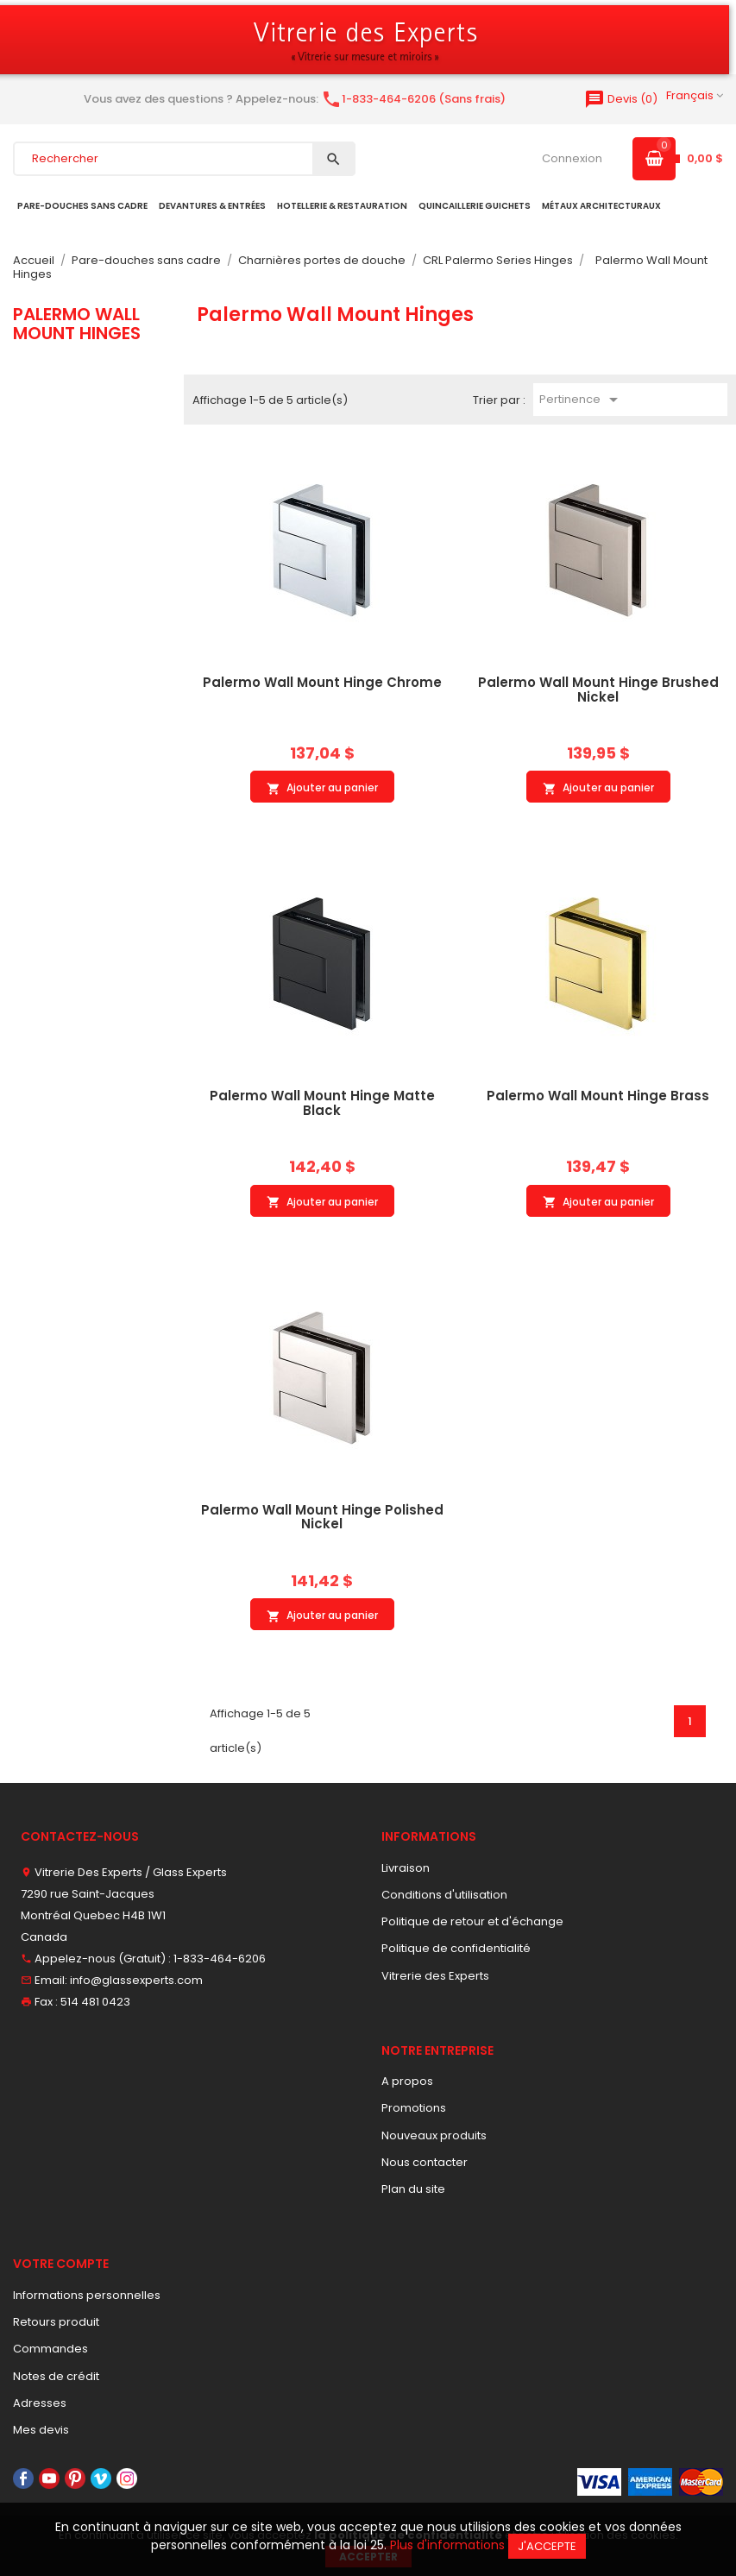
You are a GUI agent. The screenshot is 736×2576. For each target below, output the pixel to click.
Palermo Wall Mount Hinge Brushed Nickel (598, 689)
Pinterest (75, 2478)
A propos (407, 2081)
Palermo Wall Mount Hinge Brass (598, 1095)
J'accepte (547, 2546)
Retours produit (56, 2322)
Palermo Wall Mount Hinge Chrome (322, 682)
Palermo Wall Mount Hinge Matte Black (322, 1102)
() (620, 99)
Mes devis (41, 2430)
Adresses (39, 2403)
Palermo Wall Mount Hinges (77, 323)
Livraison (405, 1868)
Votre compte (61, 2263)
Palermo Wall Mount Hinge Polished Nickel (322, 1517)
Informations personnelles (86, 2295)
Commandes (50, 2348)
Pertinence (581, 399)
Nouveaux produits (434, 2135)
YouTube (49, 2478)
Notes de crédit (56, 2376)
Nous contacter (424, 2162)
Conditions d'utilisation (444, 1894)
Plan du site (413, 2189)
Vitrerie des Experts (435, 1976)
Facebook (23, 2478)
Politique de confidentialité (456, 1948)
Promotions (413, 2108)
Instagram (126, 2478)
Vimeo (101, 2478)
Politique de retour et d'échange (472, 1921)
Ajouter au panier (322, 788)
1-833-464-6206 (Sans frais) (413, 99)
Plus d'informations (447, 2545)
